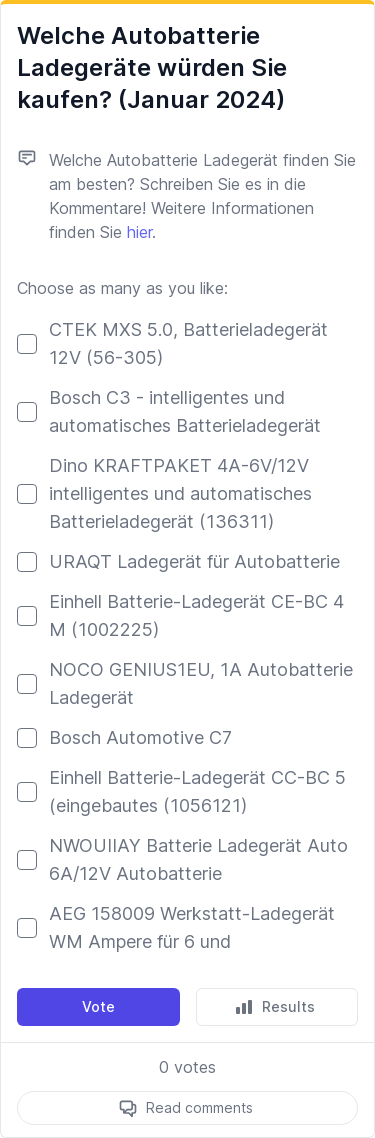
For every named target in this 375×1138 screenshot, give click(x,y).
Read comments (199, 1107)
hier (139, 232)
